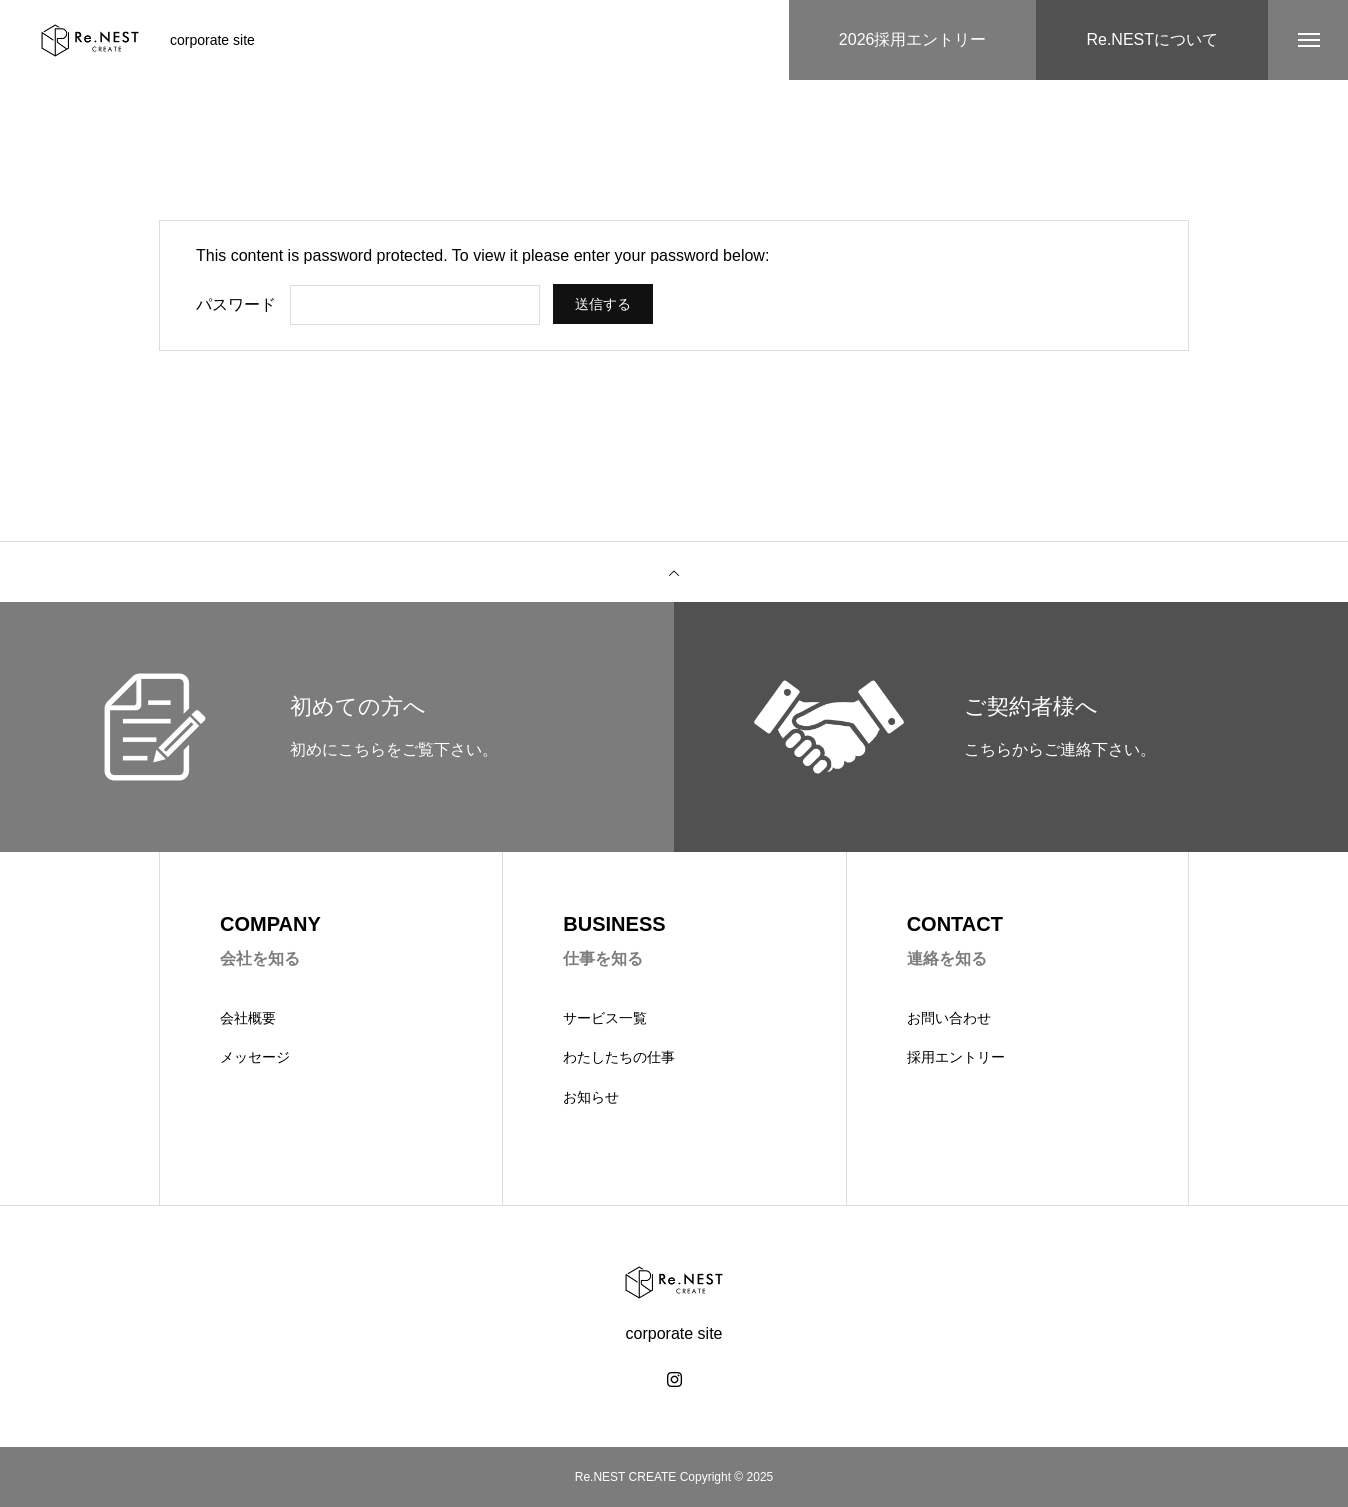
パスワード (236, 304)
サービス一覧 (605, 1018)
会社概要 (248, 1018)
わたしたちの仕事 (619, 1057)
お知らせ (591, 1097)
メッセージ (255, 1057)
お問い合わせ (949, 1018)
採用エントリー (956, 1057)
